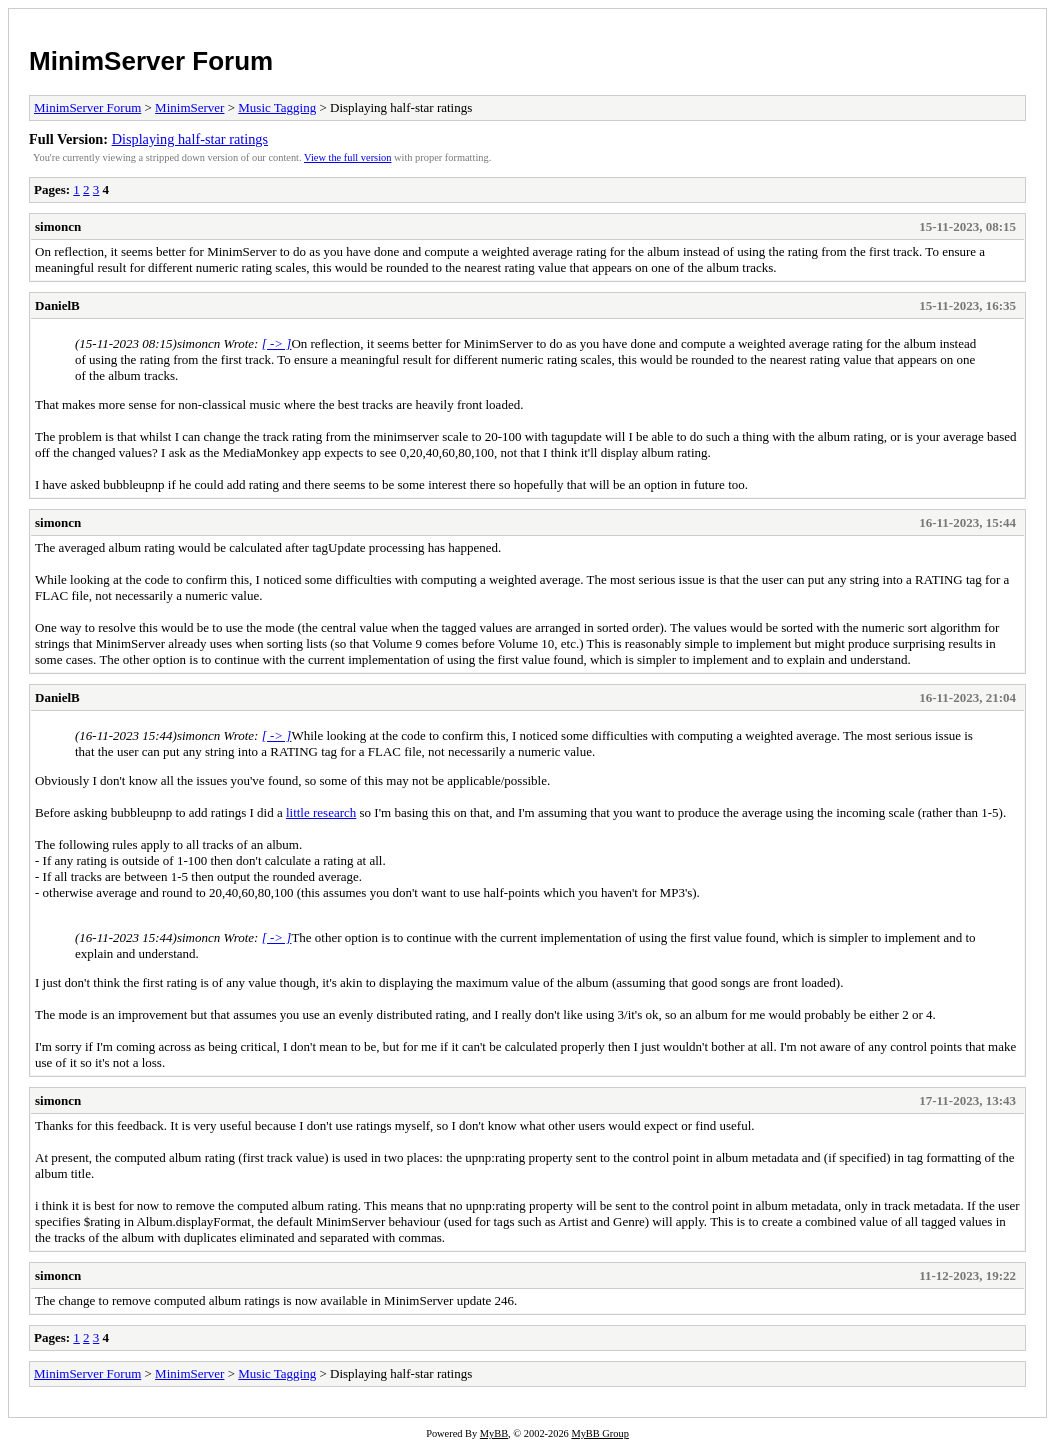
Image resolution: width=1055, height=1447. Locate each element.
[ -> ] (277, 343)
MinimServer (189, 107)
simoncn (58, 226)
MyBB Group (599, 1433)
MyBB (494, 1433)
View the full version (347, 157)
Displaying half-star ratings (190, 139)
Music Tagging (277, 107)
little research (321, 812)
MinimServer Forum (151, 61)
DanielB (57, 305)
